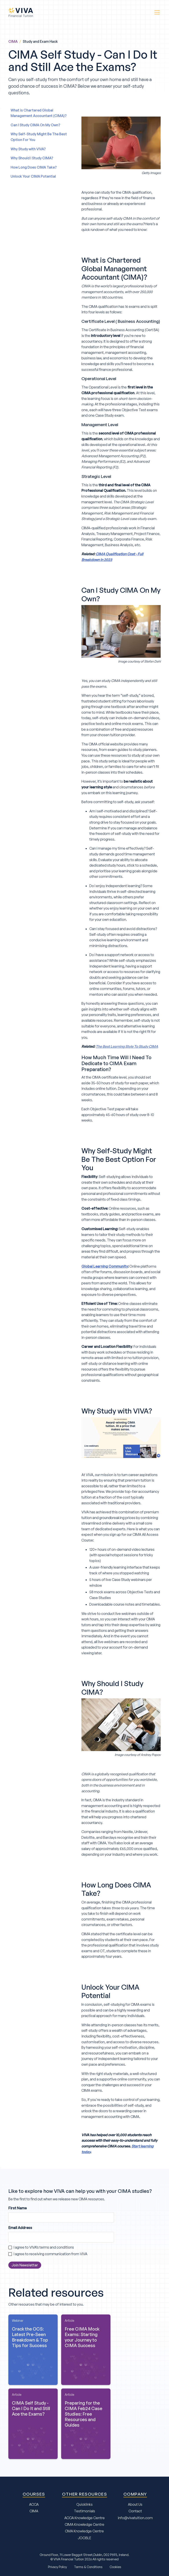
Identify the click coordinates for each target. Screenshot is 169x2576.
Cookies (115, 2567)
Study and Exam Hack (40, 41)
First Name (17, 2208)
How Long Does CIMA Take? (34, 167)
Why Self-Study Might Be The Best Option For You (39, 137)
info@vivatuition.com (135, 2518)
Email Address (20, 2227)
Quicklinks (84, 2504)
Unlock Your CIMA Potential (33, 176)
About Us (135, 2504)
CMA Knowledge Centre (84, 2531)
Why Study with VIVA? (28, 149)
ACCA (34, 2504)
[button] (156, 12)
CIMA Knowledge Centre (84, 2524)
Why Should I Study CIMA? (32, 158)
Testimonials (84, 2511)
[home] (20, 12)
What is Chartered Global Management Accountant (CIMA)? (39, 113)
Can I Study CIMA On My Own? (35, 125)
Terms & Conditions (88, 2567)
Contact (135, 2511)
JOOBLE (84, 2538)
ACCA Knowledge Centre (84, 2518)
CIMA (13, 41)
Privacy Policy (57, 2567)
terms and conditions (56, 2247)
